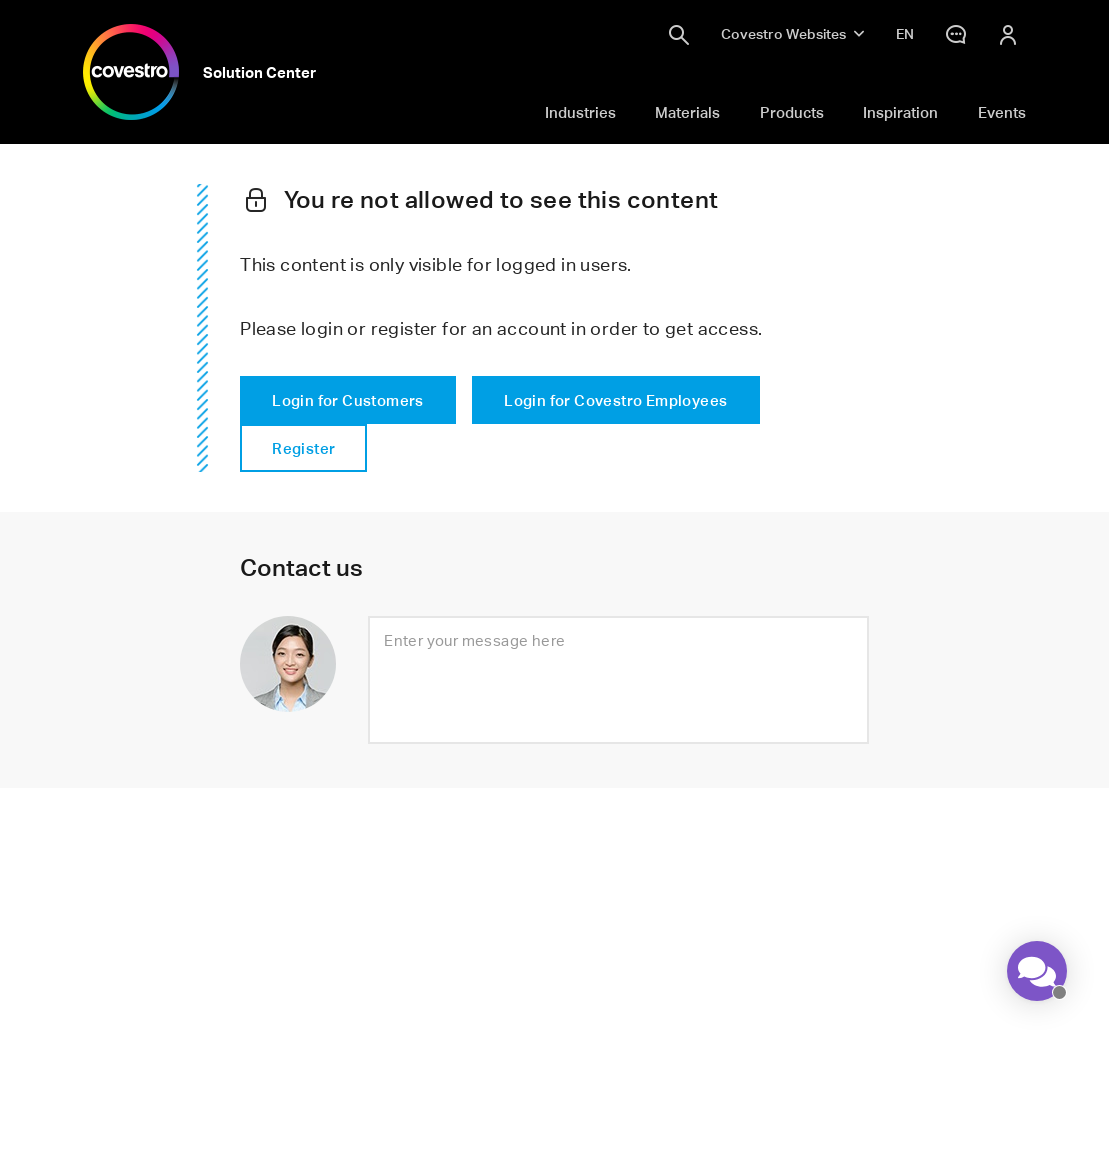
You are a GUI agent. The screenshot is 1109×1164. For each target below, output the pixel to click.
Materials (687, 112)
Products (792, 112)
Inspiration (900, 112)
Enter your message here (474, 640)
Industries (580, 112)
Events (1002, 112)
